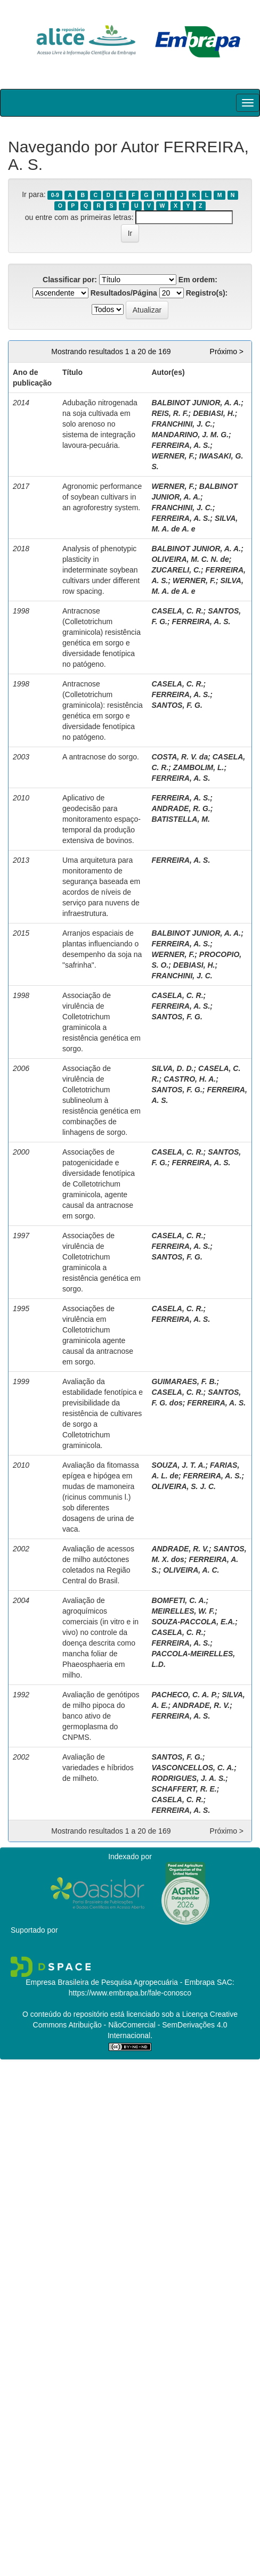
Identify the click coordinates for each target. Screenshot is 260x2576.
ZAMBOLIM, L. (198, 767)
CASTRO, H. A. (190, 1079)
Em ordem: (197, 279)
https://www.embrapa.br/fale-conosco (130, 1993)
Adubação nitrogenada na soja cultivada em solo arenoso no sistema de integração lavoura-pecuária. (99, 423)
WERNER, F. (172, 456)
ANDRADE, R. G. (180, 808)
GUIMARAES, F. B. (183, 1381)
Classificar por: (70, 279)
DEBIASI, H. (214, 413)
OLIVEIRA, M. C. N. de (190, 559)
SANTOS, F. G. (176, 705)
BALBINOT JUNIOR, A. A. (196, 402)
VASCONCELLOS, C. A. (192, 1767)
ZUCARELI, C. (176, 570)
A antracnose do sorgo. (100, 757)
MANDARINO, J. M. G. (190, 434)
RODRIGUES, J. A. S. (188, 1778)
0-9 (55, 195)
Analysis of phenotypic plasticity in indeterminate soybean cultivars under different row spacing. (101, 569)
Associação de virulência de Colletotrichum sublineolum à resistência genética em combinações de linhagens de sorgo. (101, 1100)
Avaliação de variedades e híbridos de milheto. (98, 1767)
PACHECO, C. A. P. (184, 1694)
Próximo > (226, 351)
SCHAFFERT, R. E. (183, 1789)
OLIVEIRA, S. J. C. (183, 1486)
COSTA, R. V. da (179, 757)
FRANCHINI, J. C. (181, 424)
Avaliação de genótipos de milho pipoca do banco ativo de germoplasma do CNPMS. (101, 1715)
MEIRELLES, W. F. (183, 1611)
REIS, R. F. (169, 413)
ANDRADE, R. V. (180, 1548)
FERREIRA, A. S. (180, 445)
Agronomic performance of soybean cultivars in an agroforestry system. (102, 497)
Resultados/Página (124, 293)
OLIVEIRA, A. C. (191, 1570)
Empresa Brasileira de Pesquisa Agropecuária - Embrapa (120, 1982)
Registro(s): (207, 293)
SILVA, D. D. (172, 1068)
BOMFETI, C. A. (178, 1600)
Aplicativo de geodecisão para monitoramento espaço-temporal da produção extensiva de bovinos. (101, 819)
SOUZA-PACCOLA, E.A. (193, 1621)
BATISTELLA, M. (180, 819)
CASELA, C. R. (177, 611)
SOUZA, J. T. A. (178, 1465)
